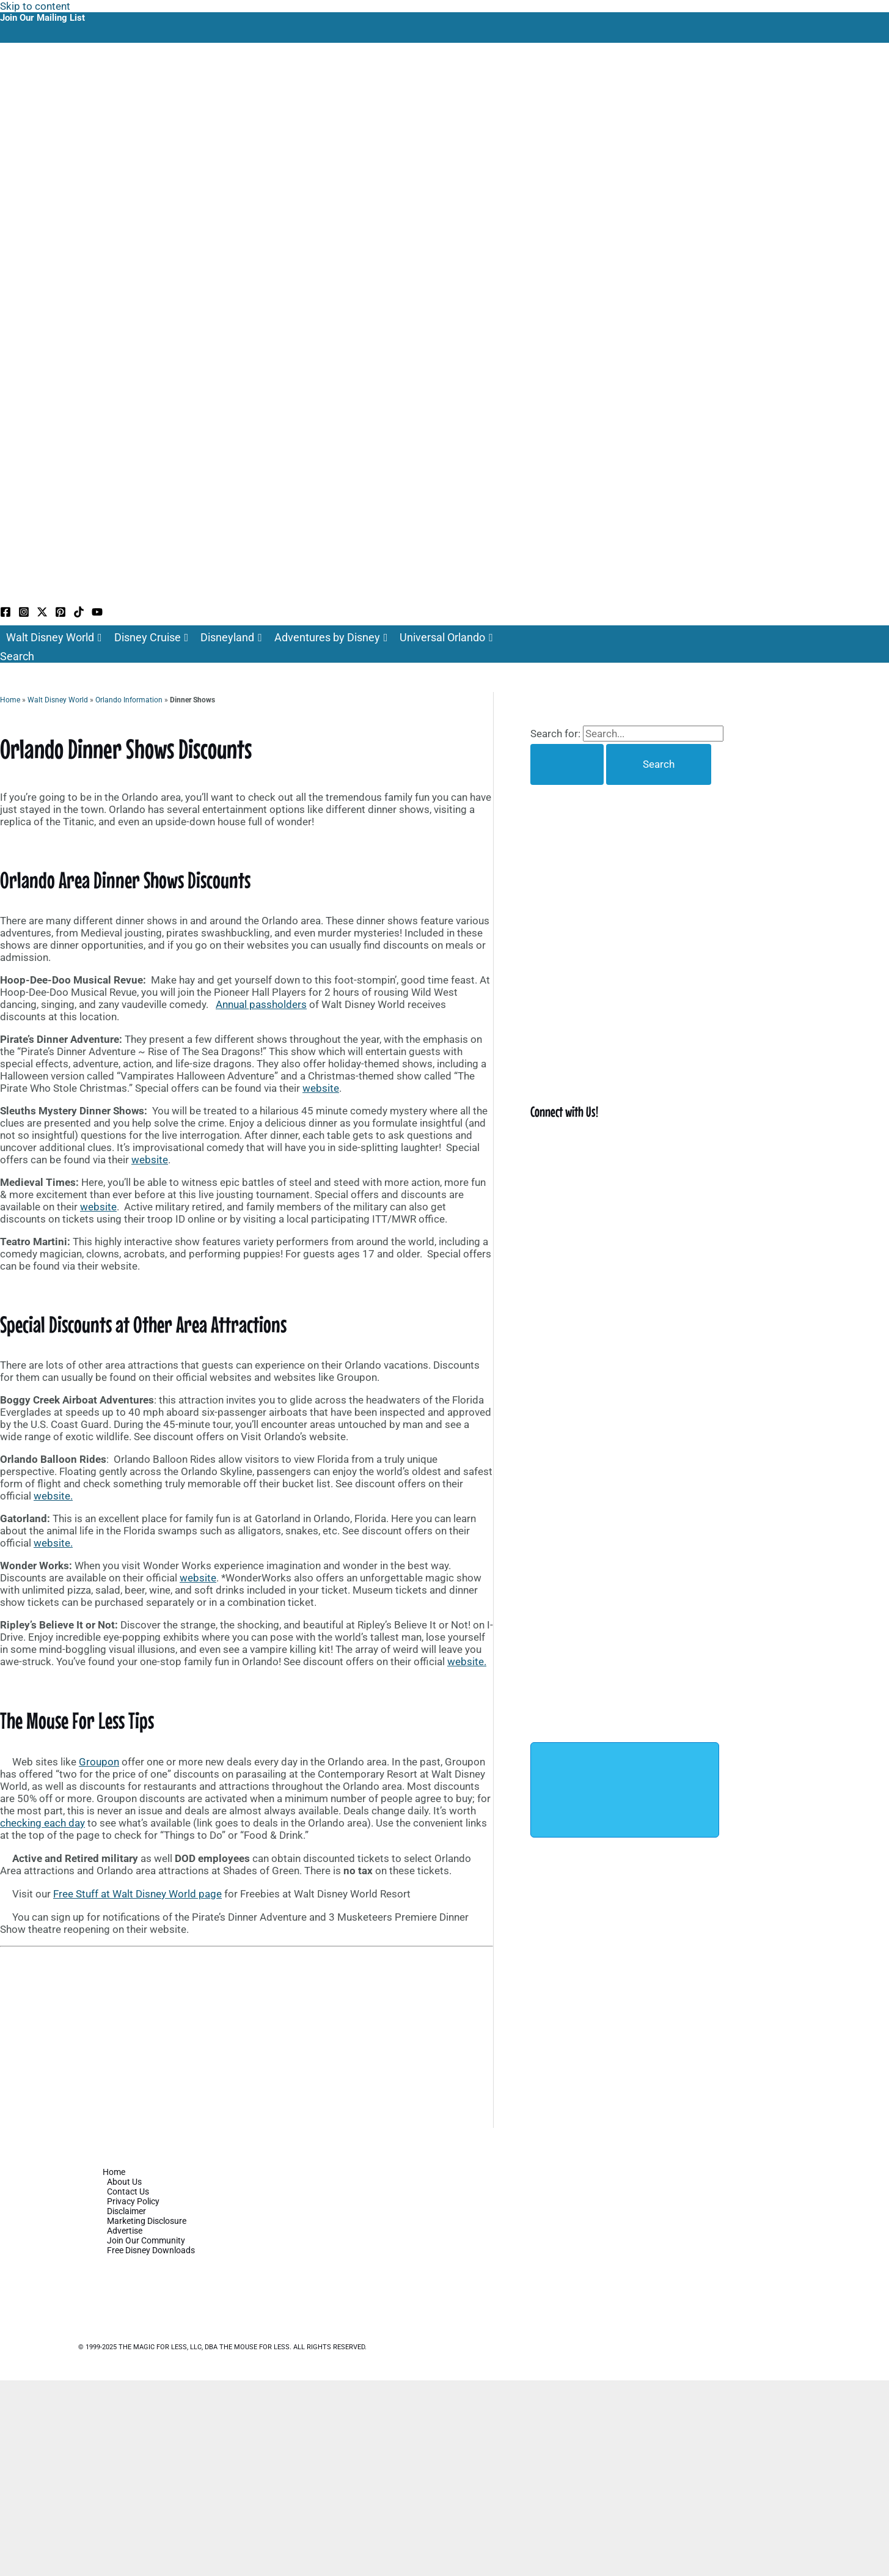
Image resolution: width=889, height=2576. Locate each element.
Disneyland (231, 637)
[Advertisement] (246, 2037)
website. (53, 1496)
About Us (124, 2182)
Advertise (124, 2231)
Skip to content (35, 6)
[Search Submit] (567, 764)
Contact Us (128, 2191)
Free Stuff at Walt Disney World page (137, 1894)
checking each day (42, 1823)
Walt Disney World (54, 637)
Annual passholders (261, 1004)
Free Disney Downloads (151, 2250)
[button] (17, 656)
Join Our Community (146, 2240)
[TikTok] (78, 614)
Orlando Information (129, 700)
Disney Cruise (151, 637)
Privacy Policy (133, 2201)
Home (10, 700)
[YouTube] (97, 614)
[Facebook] (5, 614)
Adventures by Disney (331, 637)
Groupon (99, 1762)
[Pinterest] (60, 614)
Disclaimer (126, 2211)
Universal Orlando (446, 637)
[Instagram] (23, 614)
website (320, 1088)
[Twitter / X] (42, 614)
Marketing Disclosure (146, 2221)
